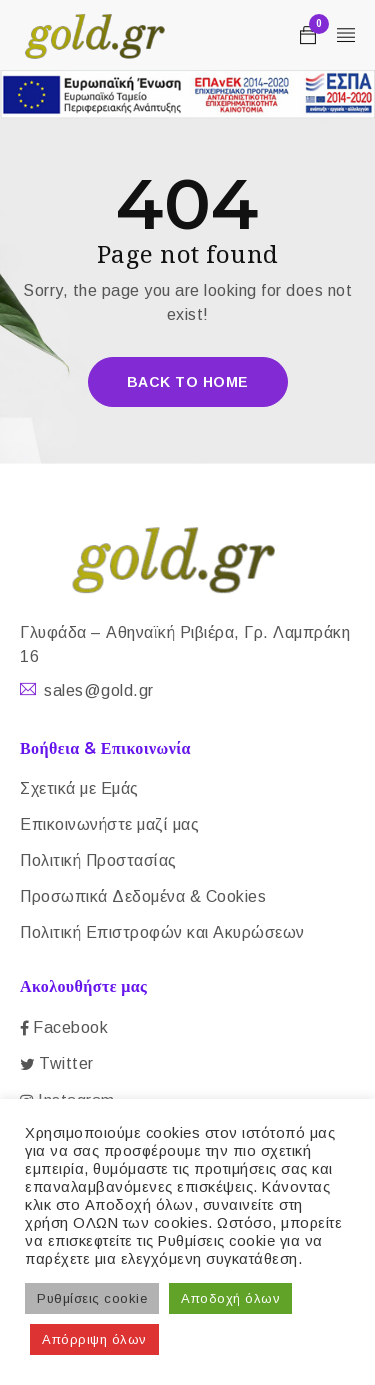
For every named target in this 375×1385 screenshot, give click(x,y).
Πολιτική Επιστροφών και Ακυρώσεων (162, 932)
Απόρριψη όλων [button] (94, 1339)
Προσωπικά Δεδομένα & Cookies (143, 896)
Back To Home (188, 382)
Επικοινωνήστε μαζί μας (109, 824)
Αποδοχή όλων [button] (230, 1298)
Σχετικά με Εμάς (79, 788)
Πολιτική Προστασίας (98, 860)
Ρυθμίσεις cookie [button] (92, 1298)
